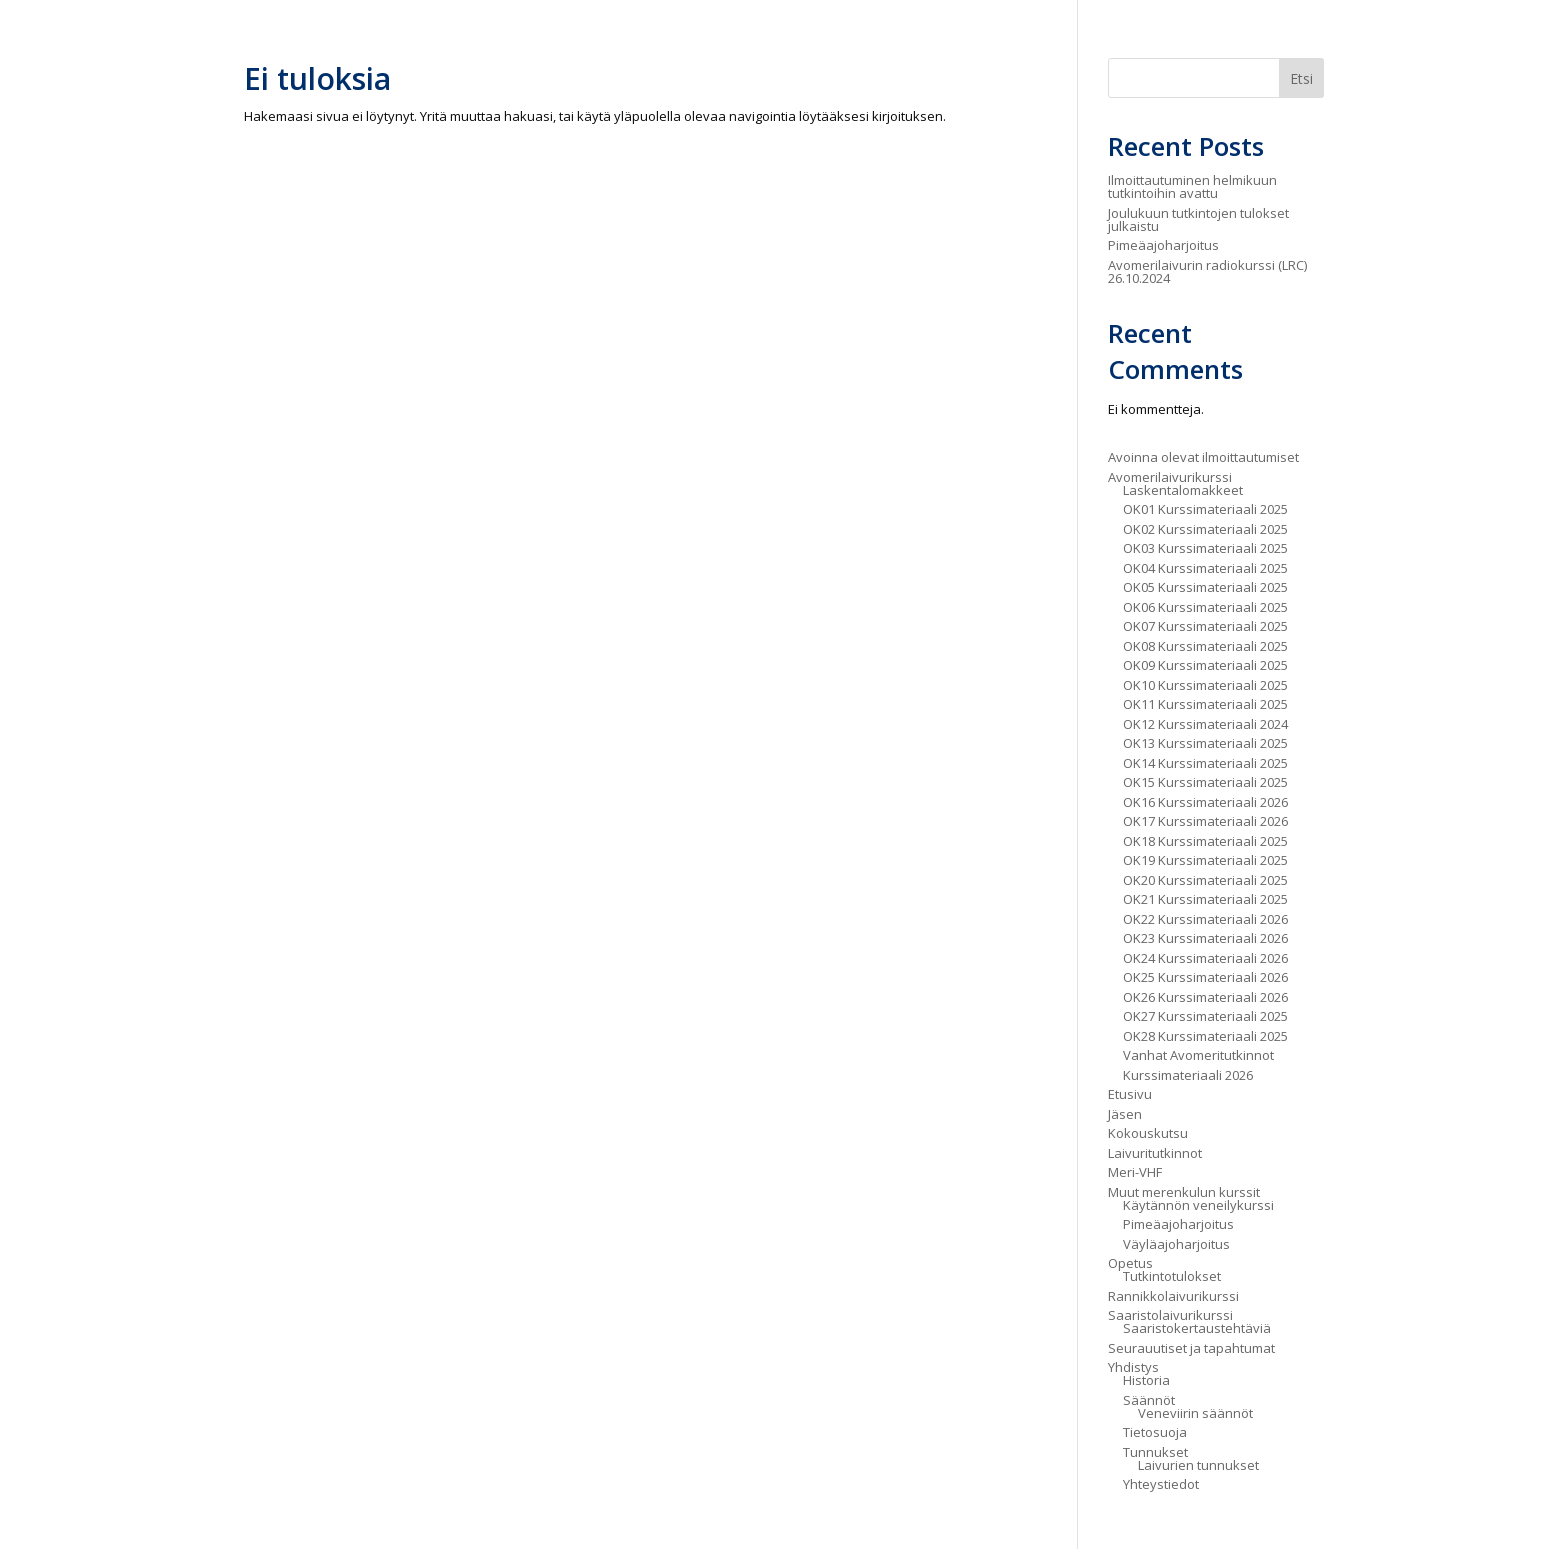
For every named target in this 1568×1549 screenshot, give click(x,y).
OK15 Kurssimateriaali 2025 (1205, 782)
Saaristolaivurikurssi (1170, 1315)
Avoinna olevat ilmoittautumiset (1203, 457)
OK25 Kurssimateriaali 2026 (1205, 977)
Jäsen (1125, 1114)
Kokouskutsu (1148, 1133)
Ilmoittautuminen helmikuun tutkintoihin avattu (1192, 186)
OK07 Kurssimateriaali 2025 (1205, 626)
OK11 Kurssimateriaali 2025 (1205, 704)
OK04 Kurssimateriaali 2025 (1205, 568)
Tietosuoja (1155, 1432)
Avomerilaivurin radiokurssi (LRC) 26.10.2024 (1207, 271)
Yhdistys (1133, 1367)
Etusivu (1130, 1094)
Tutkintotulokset (1172, 1276)
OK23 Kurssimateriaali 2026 (1205, 938)
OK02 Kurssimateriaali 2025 (1205, 529)
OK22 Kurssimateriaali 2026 (1205, 919)
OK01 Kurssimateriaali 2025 (1205, 509)
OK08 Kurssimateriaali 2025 (1205, 646)
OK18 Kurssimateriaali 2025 (1205, 841)
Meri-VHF (1135, 1172)
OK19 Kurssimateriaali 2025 (1205, 860)
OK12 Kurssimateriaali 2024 (1205, 724)
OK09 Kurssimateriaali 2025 (1205, 665)
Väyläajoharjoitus (1176, 1244)
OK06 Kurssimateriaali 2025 (1205, 607)
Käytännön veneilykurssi (1198, 1205)
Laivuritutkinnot (1155, 1153)
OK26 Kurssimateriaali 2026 (1205, 997)
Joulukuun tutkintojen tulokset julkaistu (1198, 219)
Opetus (1130, 1263)
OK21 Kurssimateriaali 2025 (1205, 899)
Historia (1146, 1380)
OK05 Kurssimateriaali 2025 (1205, 587)
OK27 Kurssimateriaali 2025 (1205, 1016)
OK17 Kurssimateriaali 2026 (1205, 821)
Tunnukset (1155, 1452)
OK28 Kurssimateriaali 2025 (1205, 1036)
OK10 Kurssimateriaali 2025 (1205, 685)
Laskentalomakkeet (1183, 490)
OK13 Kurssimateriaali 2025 (1205, 743)
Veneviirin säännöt (1195, 1413)
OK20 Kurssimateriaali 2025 (1205, 880)
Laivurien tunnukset (1198, 1465)
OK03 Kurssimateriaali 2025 (1205, 548)
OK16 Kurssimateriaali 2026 (1205, 802)
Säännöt (1149, 1400)
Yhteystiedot (1161, 1484)
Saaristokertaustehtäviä (1197, 1328)
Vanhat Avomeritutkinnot (1198, 1055)
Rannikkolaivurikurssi (1173, 1296)
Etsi (1301, 78)
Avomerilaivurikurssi (1170, 477)
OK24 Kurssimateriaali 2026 (1205, 958)
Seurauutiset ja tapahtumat (1191, 1348)
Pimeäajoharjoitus (1163, 245)
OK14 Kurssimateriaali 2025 (1205, 763)
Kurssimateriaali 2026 (1188, 1075)
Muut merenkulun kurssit (1184, 1192)
